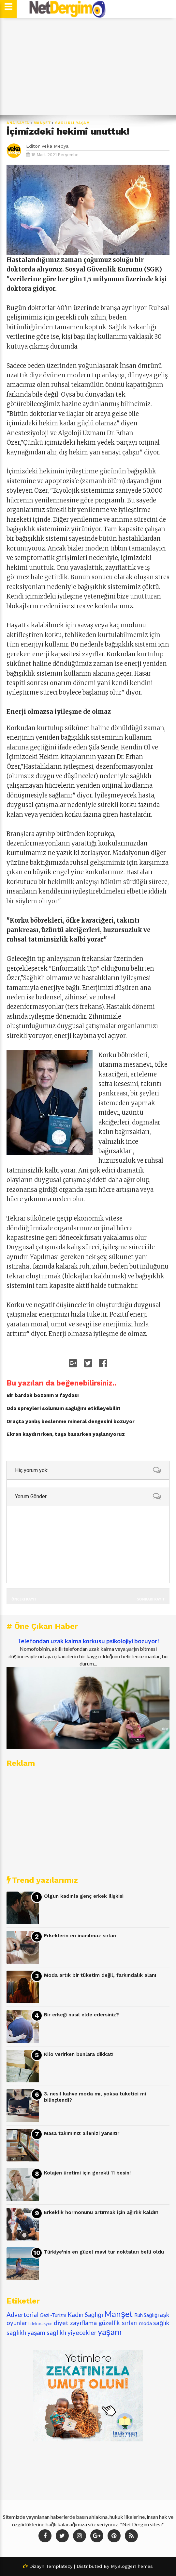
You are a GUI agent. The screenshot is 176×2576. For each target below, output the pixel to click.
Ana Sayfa (18, 123)
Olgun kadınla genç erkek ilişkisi (84, 1896)
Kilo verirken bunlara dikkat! (78, 2054)
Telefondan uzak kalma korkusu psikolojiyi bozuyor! (88, 1641)
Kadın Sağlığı (85, 2314)
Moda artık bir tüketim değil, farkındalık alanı (100, 1975)
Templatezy (59, 2566)
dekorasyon (41, 2323)
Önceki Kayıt (23, 1599)
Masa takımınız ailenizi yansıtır (81, 2133)
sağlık (161, 2322)
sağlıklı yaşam (72, 123)
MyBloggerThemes (132, 2566)
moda (145, 2323)
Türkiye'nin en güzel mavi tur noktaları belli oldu (104, 2252)
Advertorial (22, 2314)
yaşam (110, 2332)
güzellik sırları (117, 2322)
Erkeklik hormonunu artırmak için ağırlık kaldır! (101, 2212)
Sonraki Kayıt (151, 1599)
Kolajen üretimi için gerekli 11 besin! (87, 2173)
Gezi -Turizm (53, 2315)
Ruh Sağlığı (146, 2315)
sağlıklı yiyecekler (71, 2332)
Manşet (42, 123)
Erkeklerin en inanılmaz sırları (80, 1936)
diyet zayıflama (75, 2322)
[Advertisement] (88, 66)
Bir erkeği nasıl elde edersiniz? (81, 2015)
